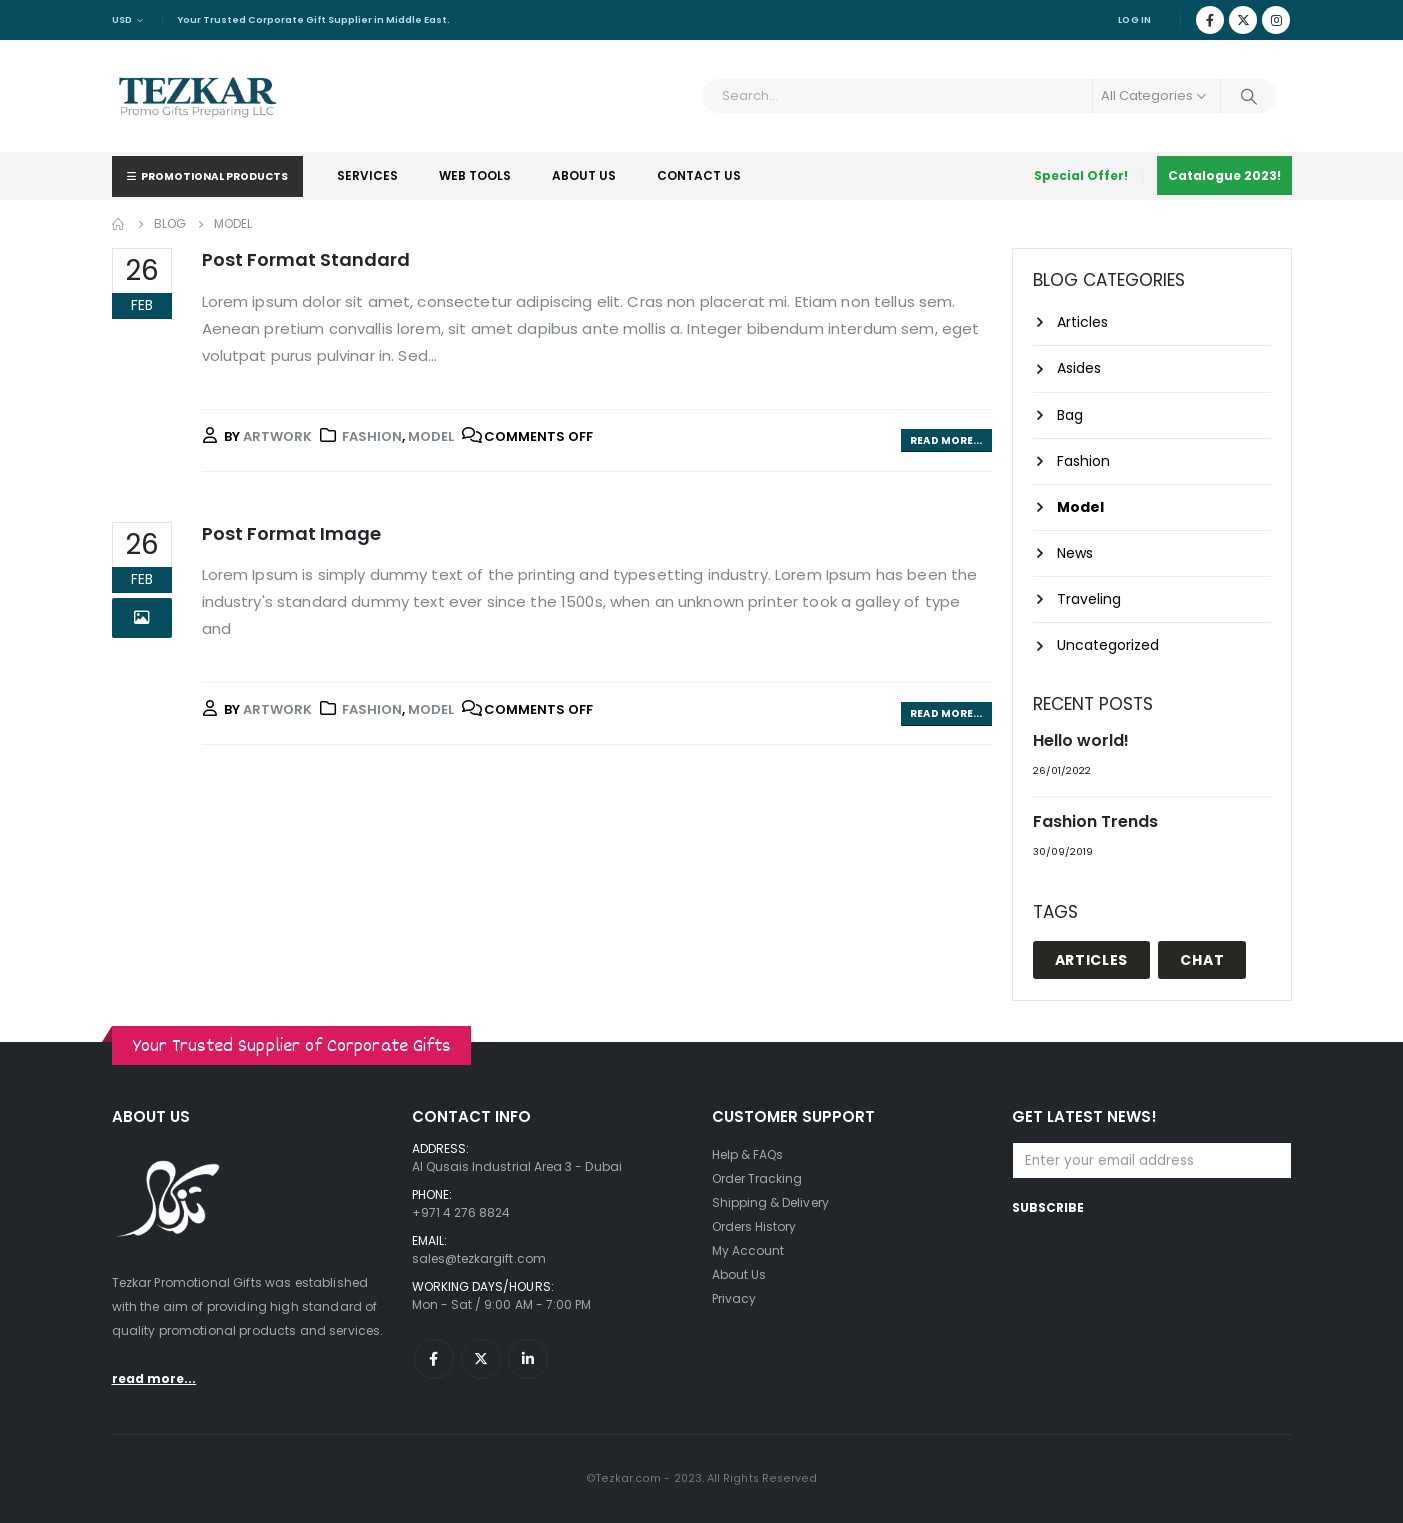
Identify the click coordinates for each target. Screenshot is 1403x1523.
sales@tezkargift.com (479, 1258)
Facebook (434, 1359)
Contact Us (699, 175)
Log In (1134, 19)
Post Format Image (291, 533)
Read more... (946, 440)
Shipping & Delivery (770, 1202)
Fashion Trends (1095, 821)
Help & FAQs (748, 1154)
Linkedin (528, 1359)
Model (431, 436)
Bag (1070, 415)
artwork (277, 436)
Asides (1079, 368)
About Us (584, 175)
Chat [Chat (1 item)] (1202, 960)
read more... (154, 1378)
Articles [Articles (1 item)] (1092, 960)
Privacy (734, 1298)
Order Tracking (757, 1178)
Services (367, 175)
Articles (1082, 322)
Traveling (1089, 599)
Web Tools (475, 175)
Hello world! (1081, 740)
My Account (748, 1250)
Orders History (754, 1226)
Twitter (481, 1359)
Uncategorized (1108, 645)
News (1075, 553)
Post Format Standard (306, 259)
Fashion (372, 436)
